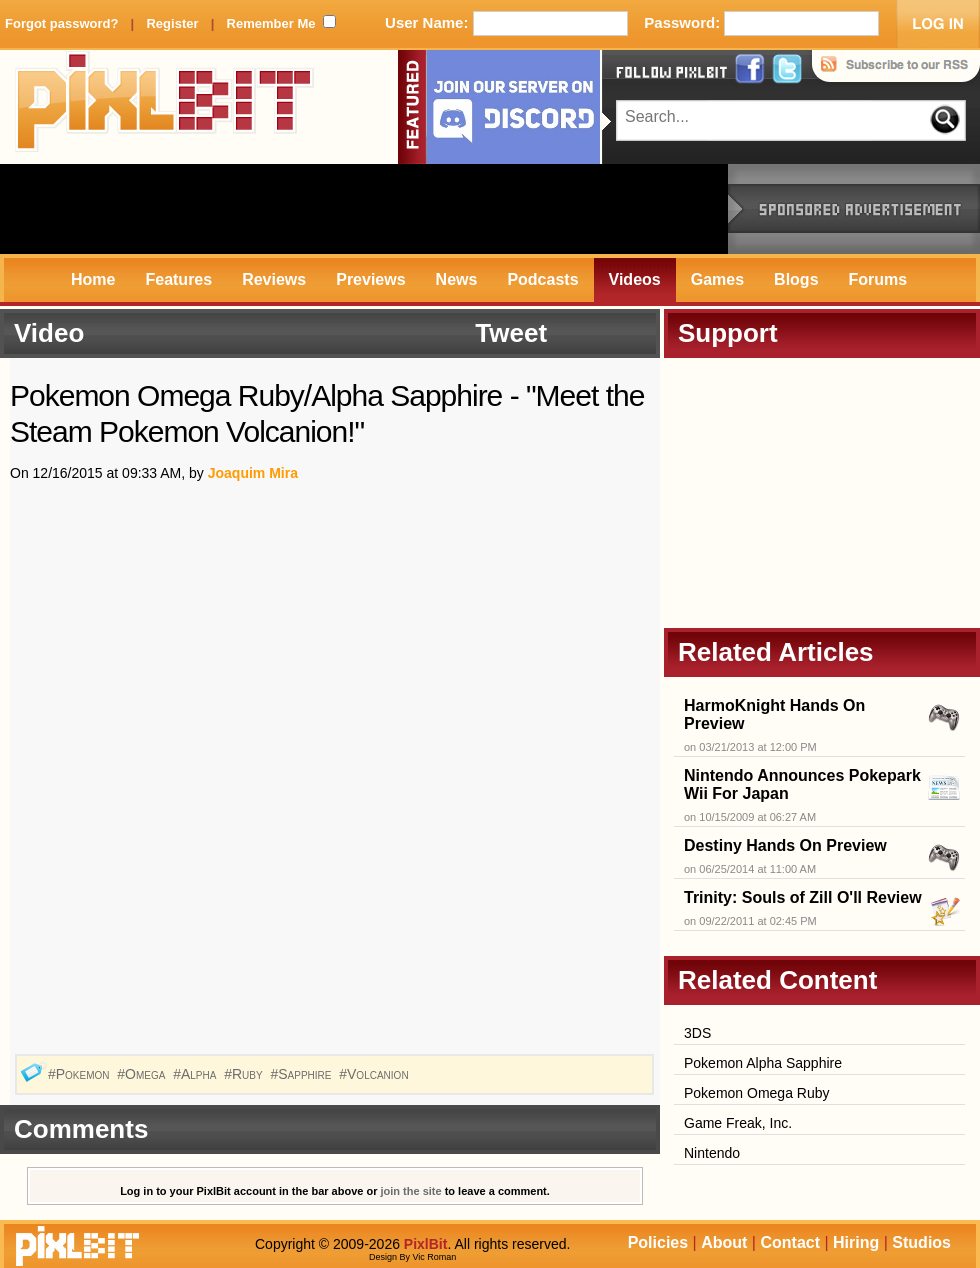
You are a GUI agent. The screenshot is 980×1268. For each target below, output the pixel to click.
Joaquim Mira (253, 473)
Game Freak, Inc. (738, 1123)
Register (172, 23)
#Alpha (196, 1074)
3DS (697, 1033)
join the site (411, 1191)
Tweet (511, 333)
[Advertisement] (364, 209)
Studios (921, 1242)
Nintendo (712, 1153)
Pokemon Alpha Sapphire (763, 1063)
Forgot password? (61, 23)
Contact (790, 1242)
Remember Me (271, 23)
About (724, 1242)
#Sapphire (302, 1074)
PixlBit (165, 107)
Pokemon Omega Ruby (757, 1093)
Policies (658, 1242)
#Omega (143, 1074)
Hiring (856, 1242)
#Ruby (245, 1074)
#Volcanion (375, 1074)
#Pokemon (80, 1074)
